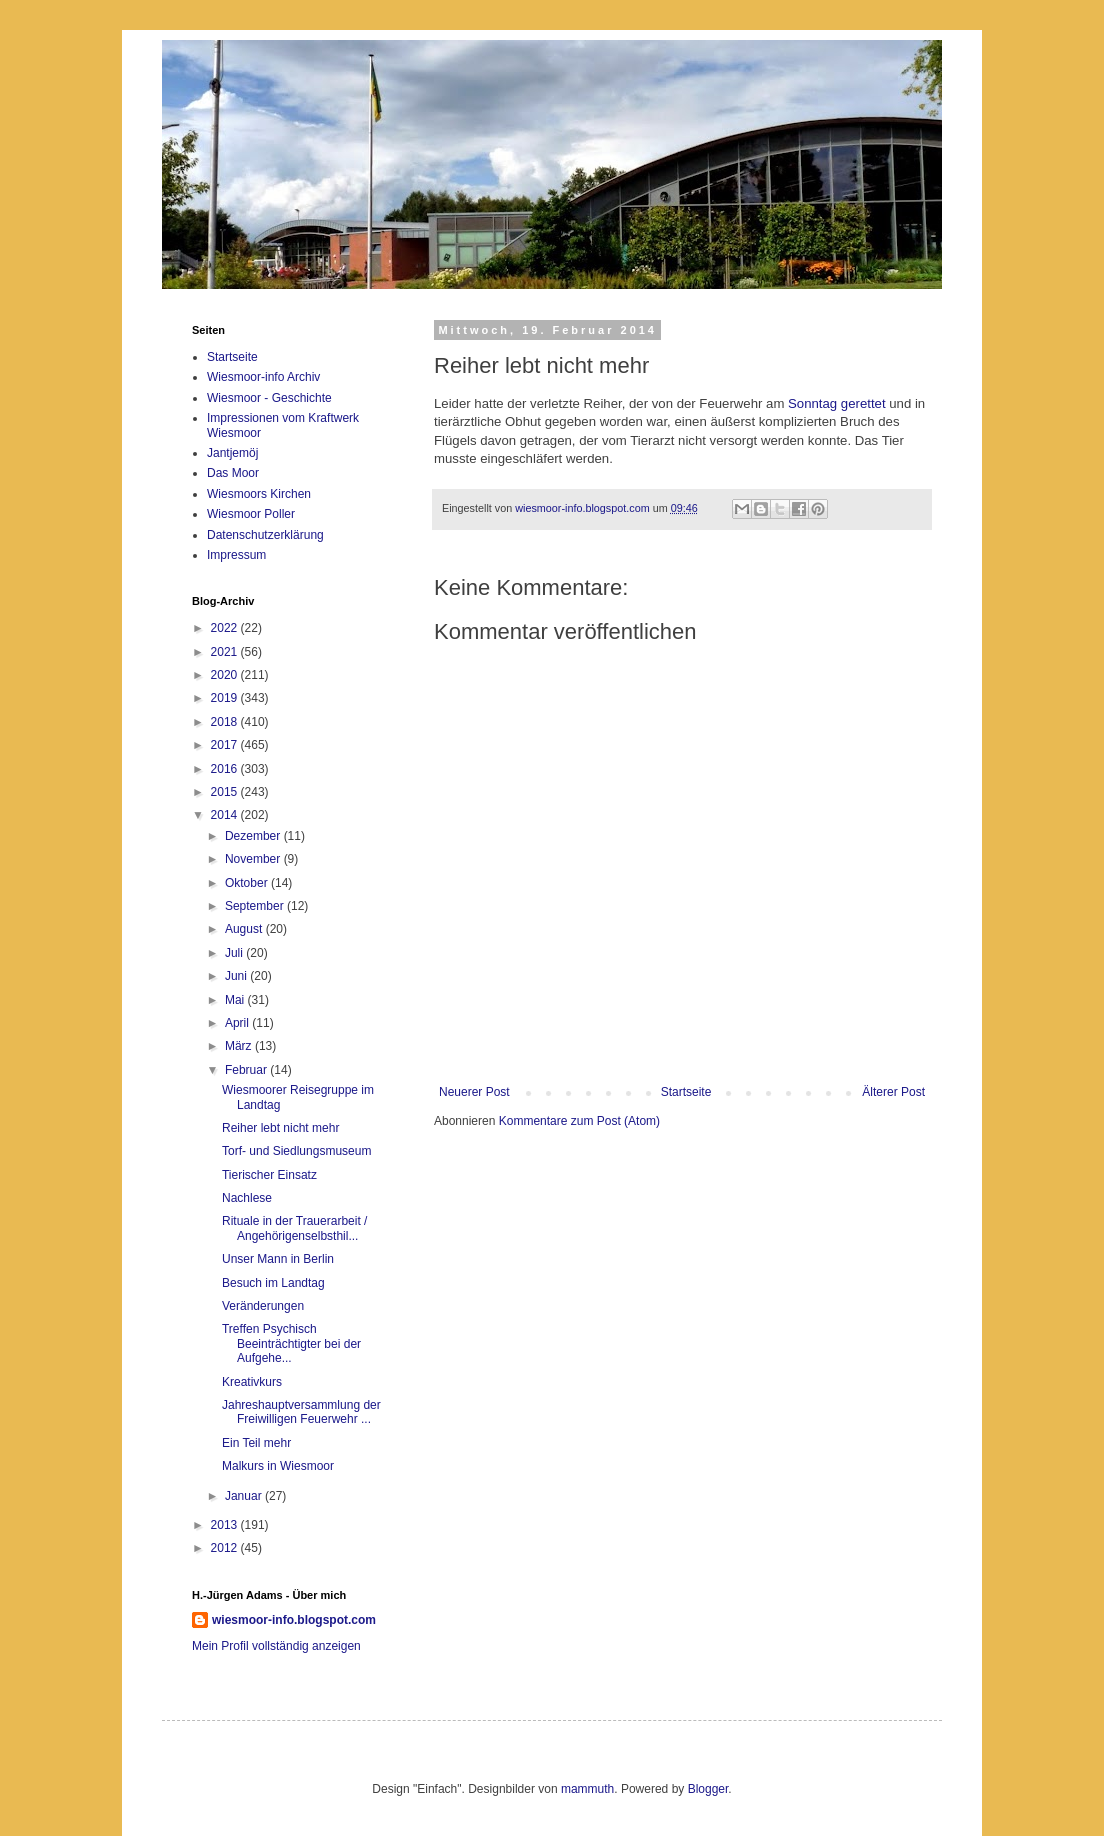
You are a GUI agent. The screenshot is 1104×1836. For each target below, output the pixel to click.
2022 (226, 628)
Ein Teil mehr (256, 1443)
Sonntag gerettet (837, 403)
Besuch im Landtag (273, 1283)
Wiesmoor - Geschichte (269, 398)
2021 (226, 652)
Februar (247, 1070)
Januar (245, 1496)
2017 (226, 745)
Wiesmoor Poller (251, 514)
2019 (226, 698)
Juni (237, 976)
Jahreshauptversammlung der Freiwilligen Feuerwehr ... (301, 1412)
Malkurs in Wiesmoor (278, 1466)
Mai (236, 1000)
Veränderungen (263, 1306)
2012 (226, 1548)
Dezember (254, 836)
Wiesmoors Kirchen (259, 494)
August (245, 929)
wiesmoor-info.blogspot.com (294, 1620)
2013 (226, 1525)
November (254, 859)
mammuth (587, 1789)
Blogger (708, 1789)
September (256, 906)
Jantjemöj (232, 453)
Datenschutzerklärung (265, 535)
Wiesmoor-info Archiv (263, 377)
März (240, 1046)
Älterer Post (893, 1092)
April (238, 1023)
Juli (235, 953)
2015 (226, 792)
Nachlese (247, 1198)
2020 (226, 675)
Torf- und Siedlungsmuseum (296, 1151)
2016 (226, 769)
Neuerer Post (474, 1092)
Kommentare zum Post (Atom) (579, 1121)
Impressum (236, 555)
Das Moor (233, 473)
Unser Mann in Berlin (278, 1259)
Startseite (686, 1092)
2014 (226, 815)
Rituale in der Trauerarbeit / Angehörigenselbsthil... (294, 1228)
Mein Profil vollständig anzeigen (276, 1646)
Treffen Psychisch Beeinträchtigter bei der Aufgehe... (291, 1343)
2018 (226, 722)
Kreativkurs (252, 1382)
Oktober (248, 883)
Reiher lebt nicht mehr (280, 1128)
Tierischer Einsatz (269, 1175)
